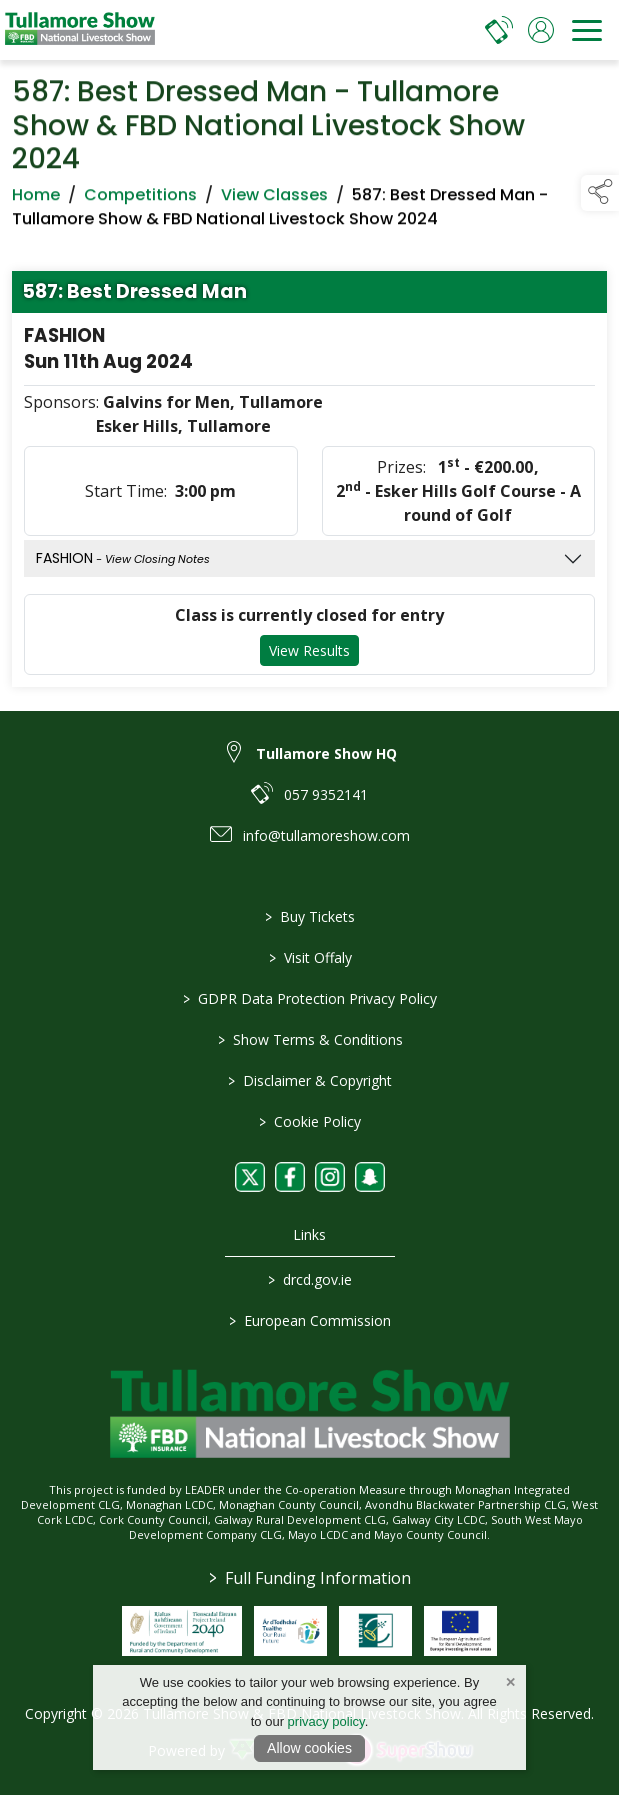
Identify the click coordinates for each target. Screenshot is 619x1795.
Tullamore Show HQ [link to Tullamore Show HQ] (326, 753)
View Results (309, 655)
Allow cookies (309, 1748)
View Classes (274, 199)
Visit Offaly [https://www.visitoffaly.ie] (309, 957)
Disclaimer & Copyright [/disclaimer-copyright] (310, 1080)
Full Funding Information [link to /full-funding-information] (310, 1578)
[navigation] (587, 30)
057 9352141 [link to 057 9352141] (326, 794)
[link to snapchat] (370, 1177)
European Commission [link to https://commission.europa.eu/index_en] (310, 1320)
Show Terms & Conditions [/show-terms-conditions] (309, 1039)
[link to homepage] (80, 30)
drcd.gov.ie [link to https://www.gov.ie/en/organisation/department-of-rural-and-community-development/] (310, 1279)
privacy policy (326, 1721)
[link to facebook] (290, 1177)
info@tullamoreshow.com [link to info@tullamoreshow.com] (326, 835)
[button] (600, 193)
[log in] (541, 30)
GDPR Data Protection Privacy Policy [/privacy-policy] (310, 998)
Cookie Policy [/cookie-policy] (310, 1121)
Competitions (140, 199)
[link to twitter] (250, 1177)
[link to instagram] (330, 1177)
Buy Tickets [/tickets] (310, 916)
